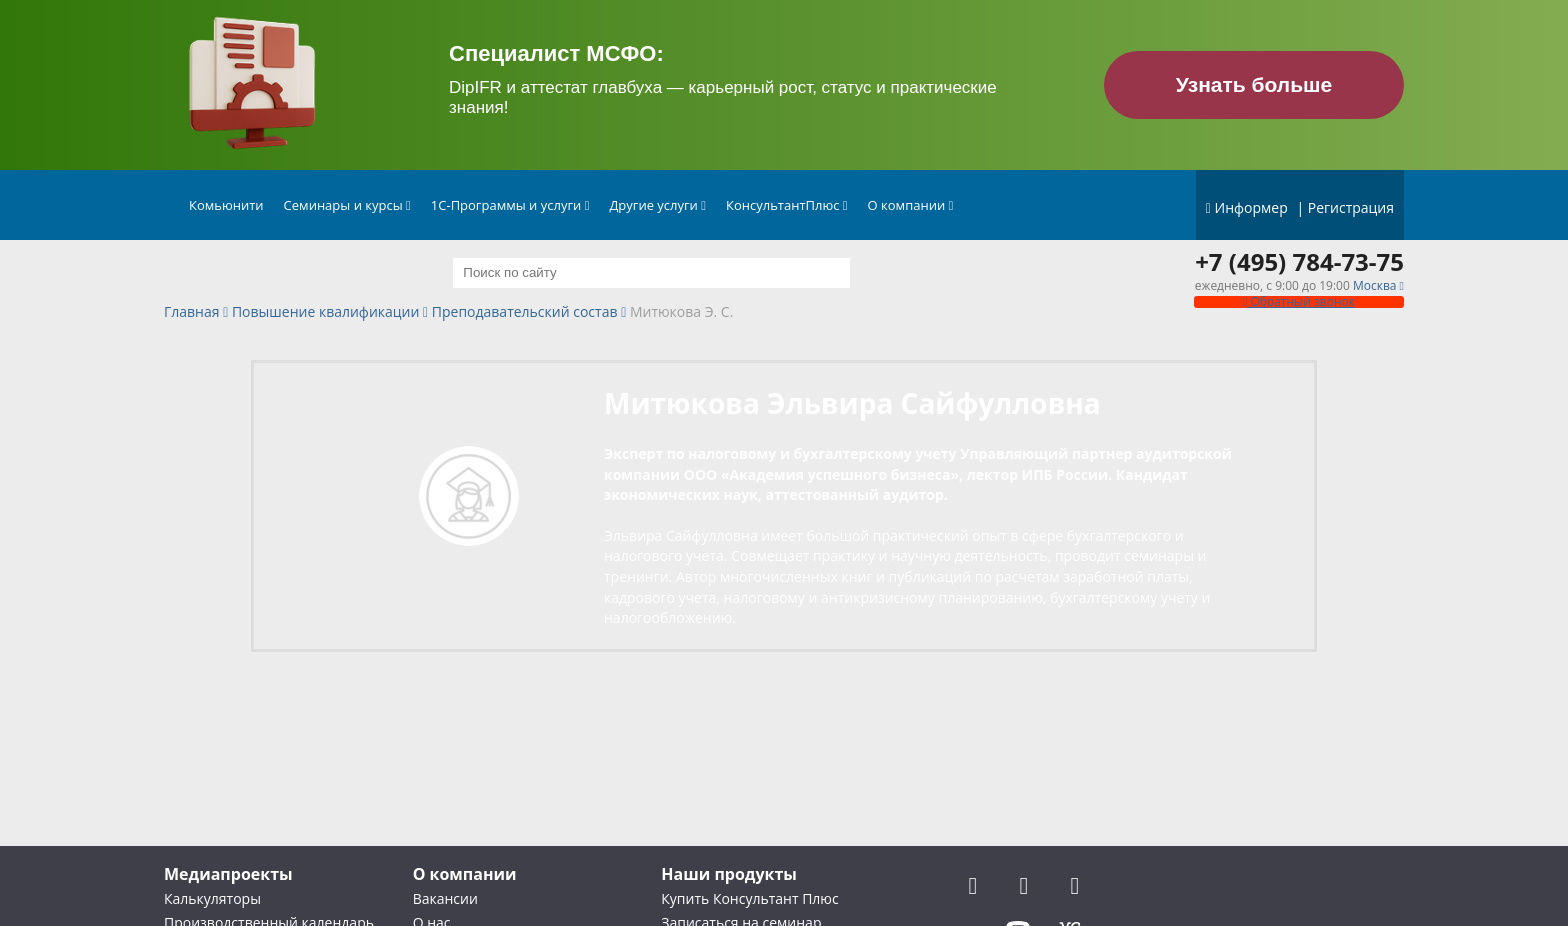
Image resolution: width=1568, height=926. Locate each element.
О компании (911, 205)
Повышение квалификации (325, 312)
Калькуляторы (212, 898)
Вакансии (445, 898)
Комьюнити (226, 205)
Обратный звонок (1299, 301)
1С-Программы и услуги (510, 205)
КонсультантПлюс (787, 205)
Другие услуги (657, 205)
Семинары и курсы (347, 205)
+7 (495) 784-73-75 (1299, 262)
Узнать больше (1254, 84)
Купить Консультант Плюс (749, 898)
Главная (192, 312)
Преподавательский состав (525, 312)
